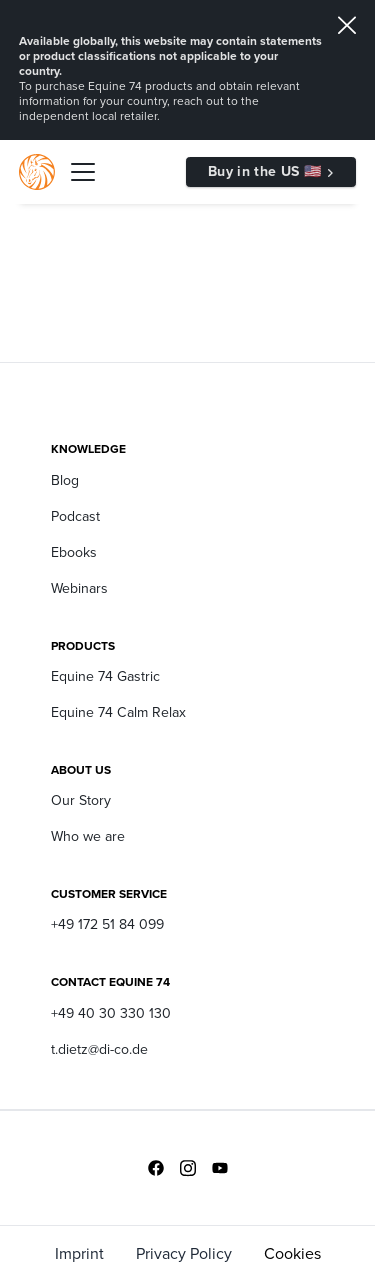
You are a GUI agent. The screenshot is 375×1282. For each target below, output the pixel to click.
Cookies (292, 1253)
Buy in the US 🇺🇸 (265, 171)
